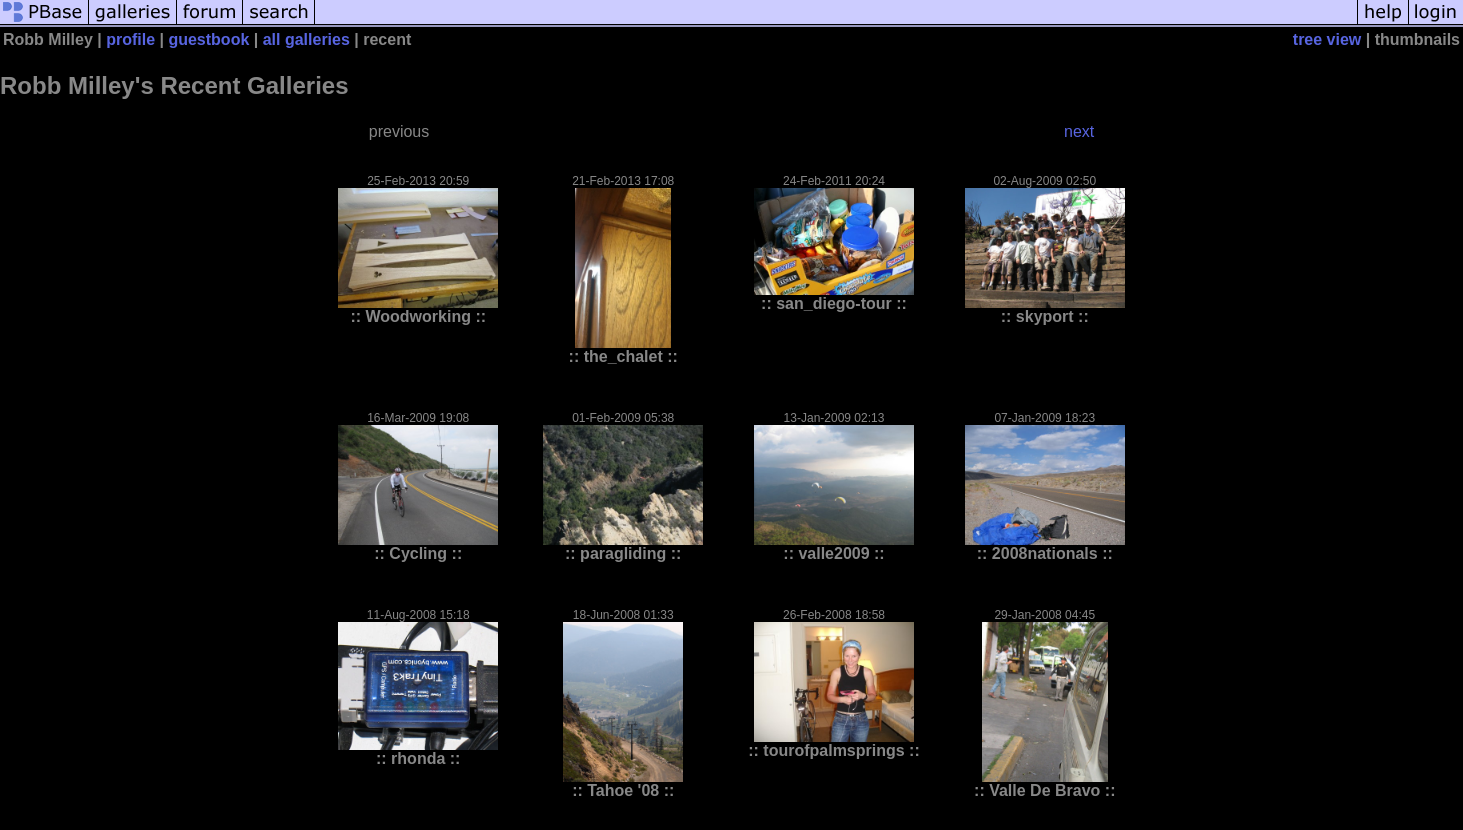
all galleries (306, 39)
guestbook (208, 39)
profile (130, 39)
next (1079, 131)
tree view (1327, 39)
